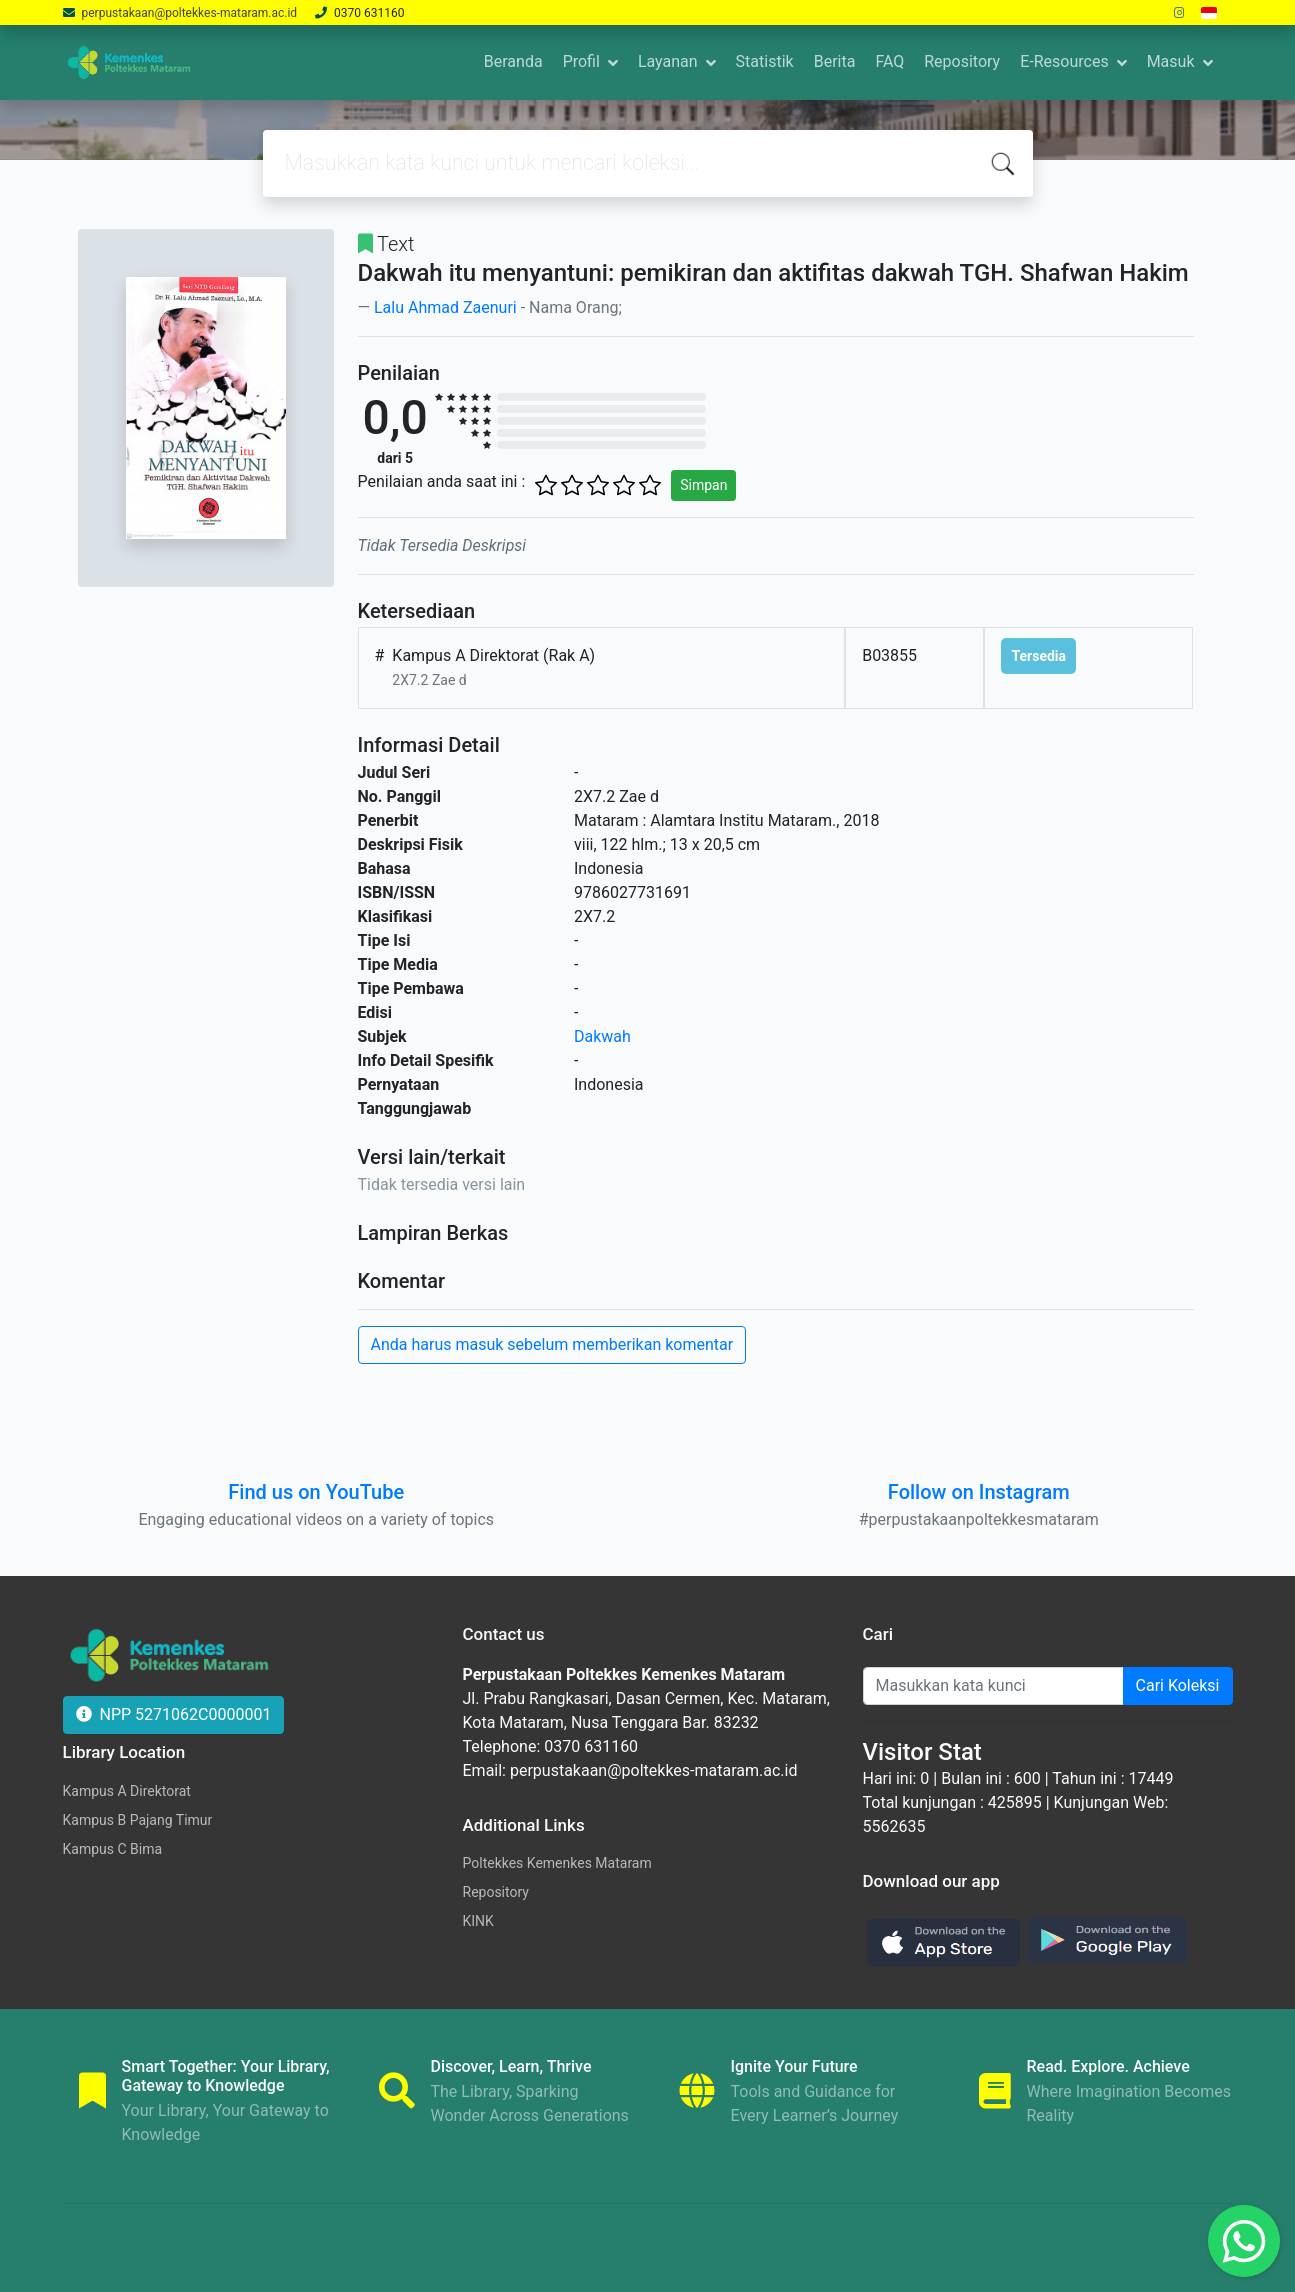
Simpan (703, 485)
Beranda (513, 61)
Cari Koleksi (1178, 1685)
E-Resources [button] (1064, 61)
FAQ (889, 61)
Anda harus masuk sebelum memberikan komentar (552, 1344)
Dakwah (602, 1036)
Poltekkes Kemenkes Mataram (557, 1863)
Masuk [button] (1171, 61)
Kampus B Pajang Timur (138, 1820)
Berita (835, 61)
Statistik (765, 61)
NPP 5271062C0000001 (174, 1714)
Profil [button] (581, 61)
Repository (962, 61)
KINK (478, 1921)
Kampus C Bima (113, 1849)
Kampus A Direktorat (127, 1791)
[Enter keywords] (993, 1686)
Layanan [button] (668, 61)
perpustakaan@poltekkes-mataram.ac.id (189, 13)
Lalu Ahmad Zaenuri (445, 307)
